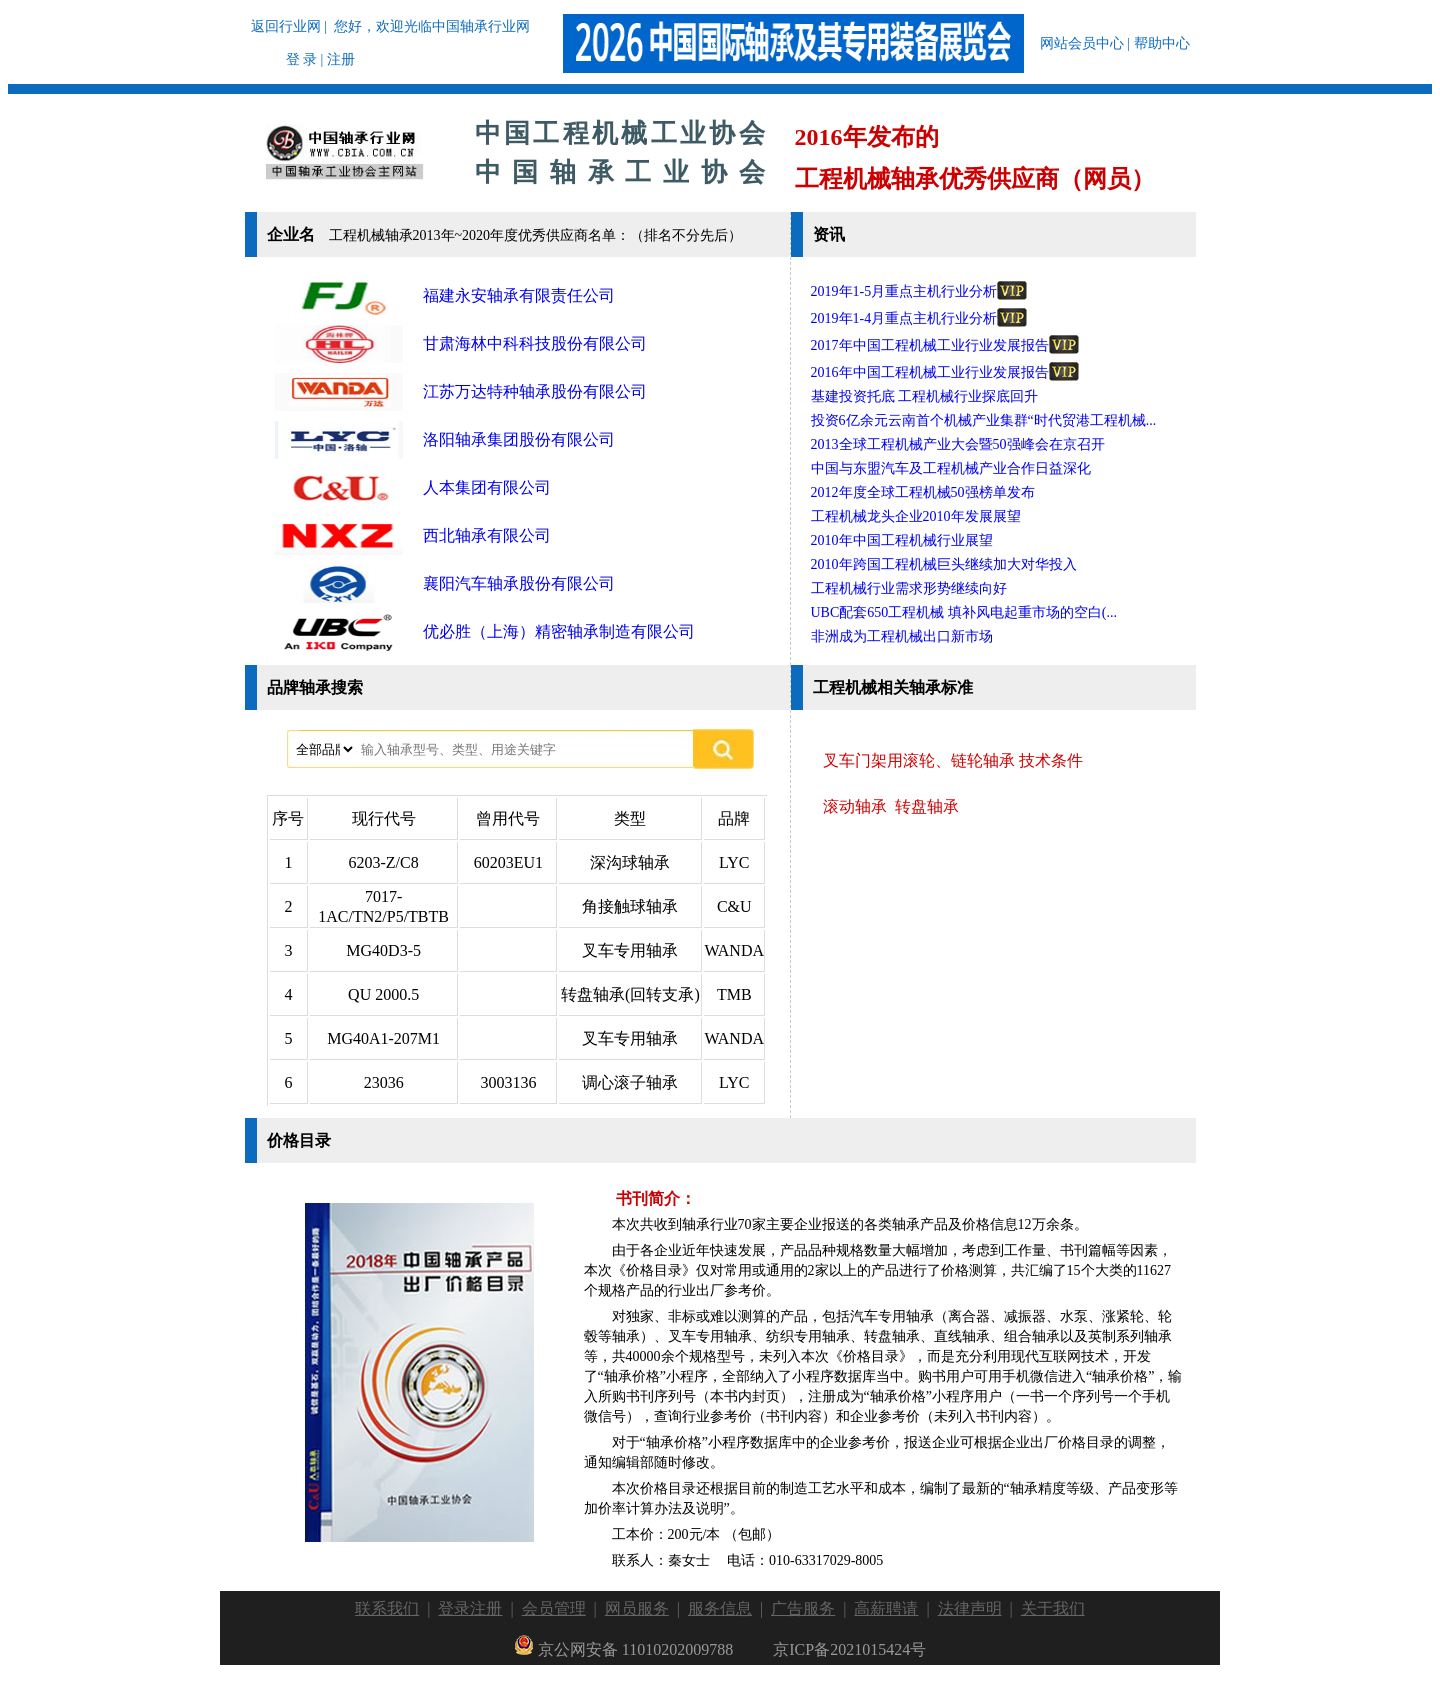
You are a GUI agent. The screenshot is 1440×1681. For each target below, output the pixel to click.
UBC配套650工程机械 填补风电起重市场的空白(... (964, 612)
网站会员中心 (1082, 43)
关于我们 (1053, 1608)
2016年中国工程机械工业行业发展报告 (945, 372)
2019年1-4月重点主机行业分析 (919, 318)
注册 (341, 59)
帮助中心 (1162, 43)
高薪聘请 (886, 1608)
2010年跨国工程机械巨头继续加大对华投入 (944, 564)
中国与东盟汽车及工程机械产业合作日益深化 (951, 468)
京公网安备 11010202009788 (623, 1649)
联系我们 (387, 1608)
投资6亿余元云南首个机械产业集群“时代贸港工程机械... (984, 420)
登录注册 (470, 1608)
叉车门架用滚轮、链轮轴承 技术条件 (953, 760)
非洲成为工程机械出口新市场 (902, 636)
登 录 (302, 59)
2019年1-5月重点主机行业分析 (919, 291)
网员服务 (637, 1608)
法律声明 (970, 1608)
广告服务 (803, 1608)
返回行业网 (286, 26)
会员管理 (554, 1608)
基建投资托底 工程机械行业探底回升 (925, 396)
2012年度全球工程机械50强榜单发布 (923, 492)
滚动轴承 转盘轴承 (891, 806)
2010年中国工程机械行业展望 (902, 540)
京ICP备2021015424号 (849, 1649)
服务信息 (720, 1608)
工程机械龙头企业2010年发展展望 (916, 516)
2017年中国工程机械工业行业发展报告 (945, 345)
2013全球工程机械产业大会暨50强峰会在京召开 (958, 444)
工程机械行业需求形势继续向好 (909, 588)
